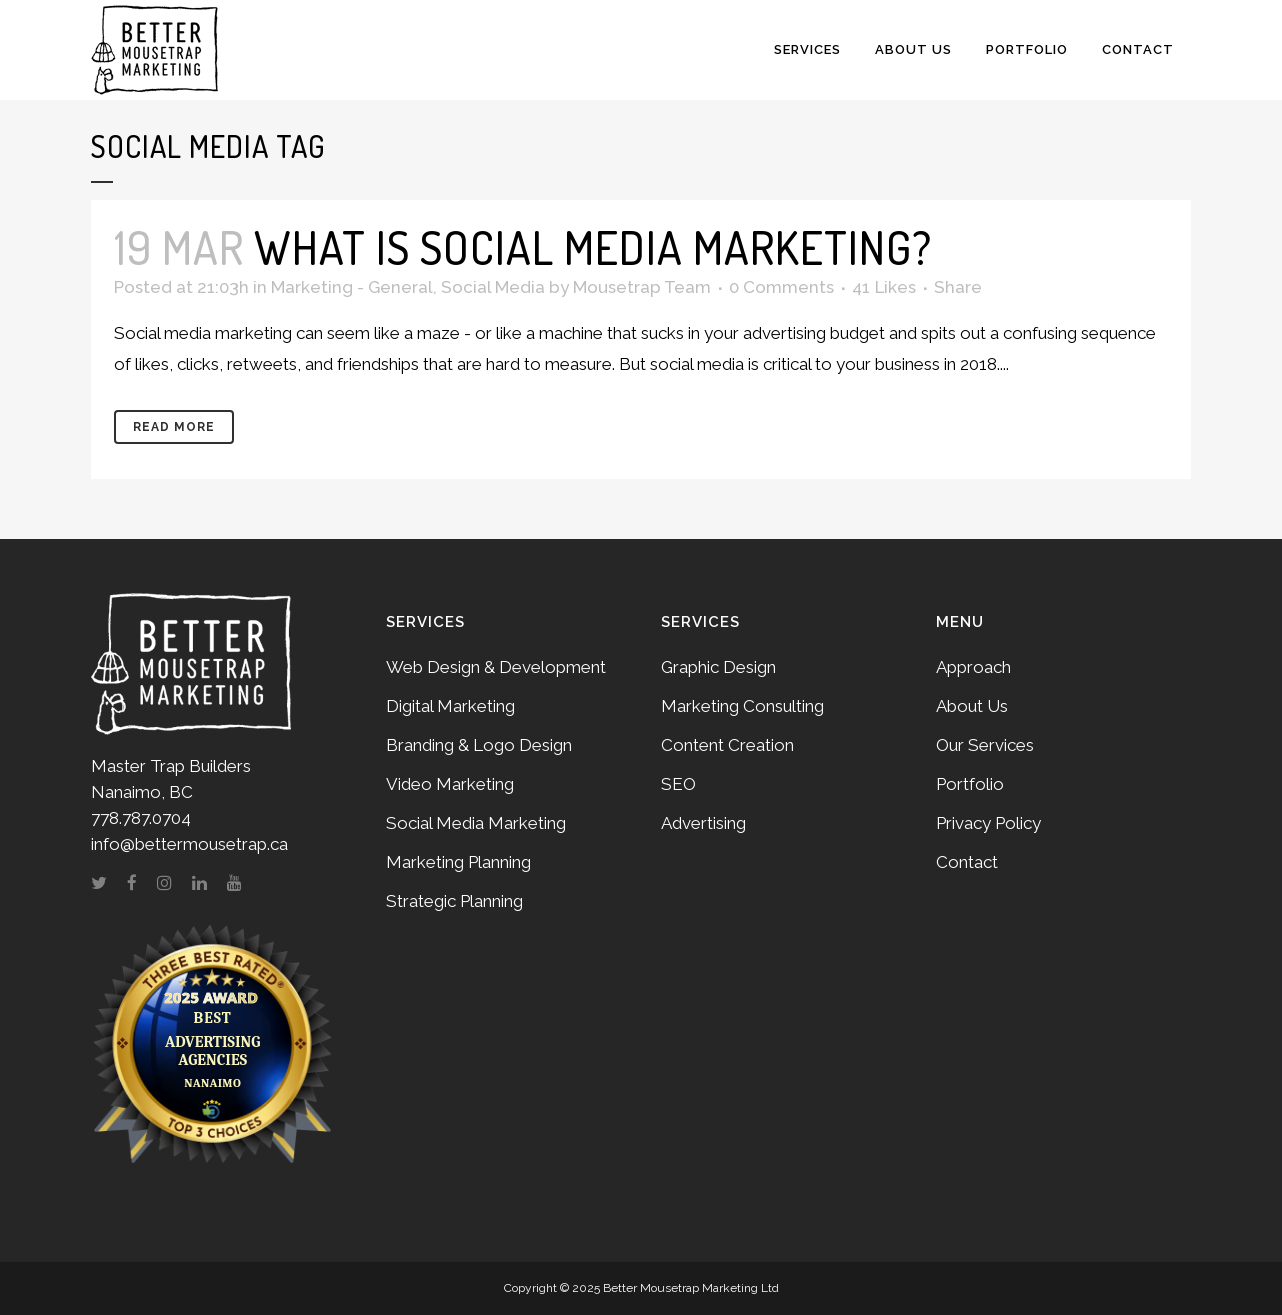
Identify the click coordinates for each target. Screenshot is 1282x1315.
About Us (972, 706)
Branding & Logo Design (479, 745)
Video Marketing (450, 784)
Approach (973, 667)
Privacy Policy (988, 823)
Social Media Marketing (476, 823)
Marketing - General (352, 287)
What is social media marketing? (593, 247)
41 (884, 287)
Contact (967, 862)
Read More (174, 427)
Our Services (985, 745)
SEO (678, 784)
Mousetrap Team (642, 287)
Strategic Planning (454, 901)
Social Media (493, 287)
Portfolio (970, 784)
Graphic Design (718, 667)
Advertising (703, 823)
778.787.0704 (141, 818)
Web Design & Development (496, 667)
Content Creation (727, 745)
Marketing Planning (458, 862)
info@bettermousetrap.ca (189, 844)
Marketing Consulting (742, 706)
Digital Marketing (450, 706)
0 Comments (781, 287)
